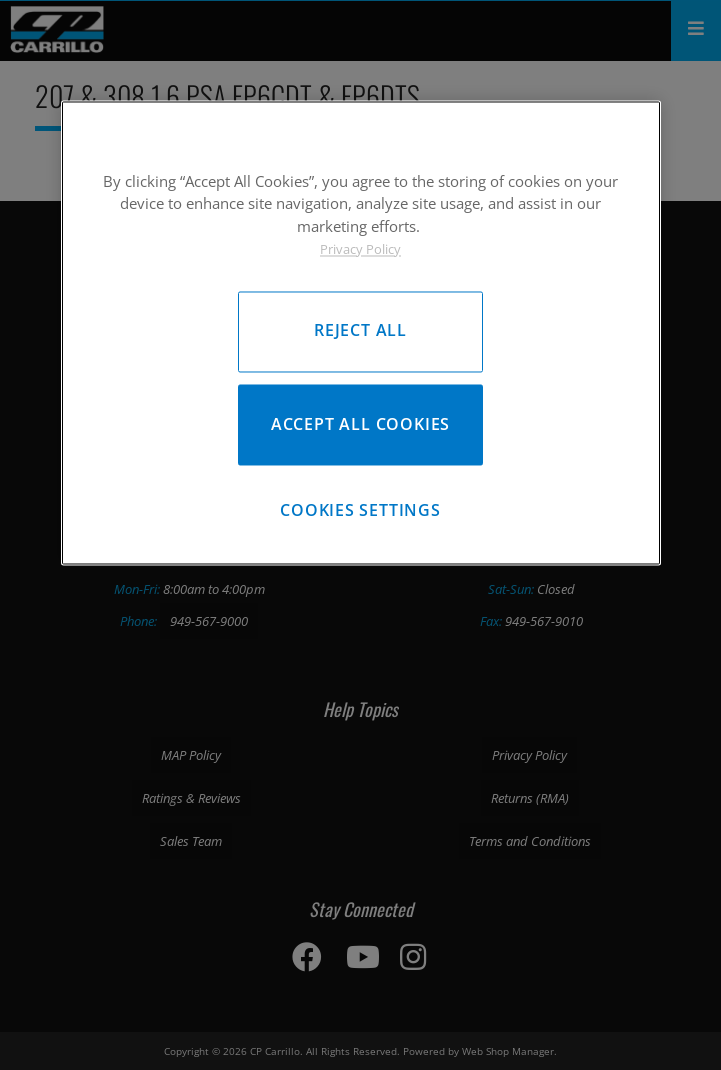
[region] (361, 332)
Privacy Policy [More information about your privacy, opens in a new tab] (360, 249)
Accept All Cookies (360, 424)
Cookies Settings (360, 510)
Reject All (360, 331)
